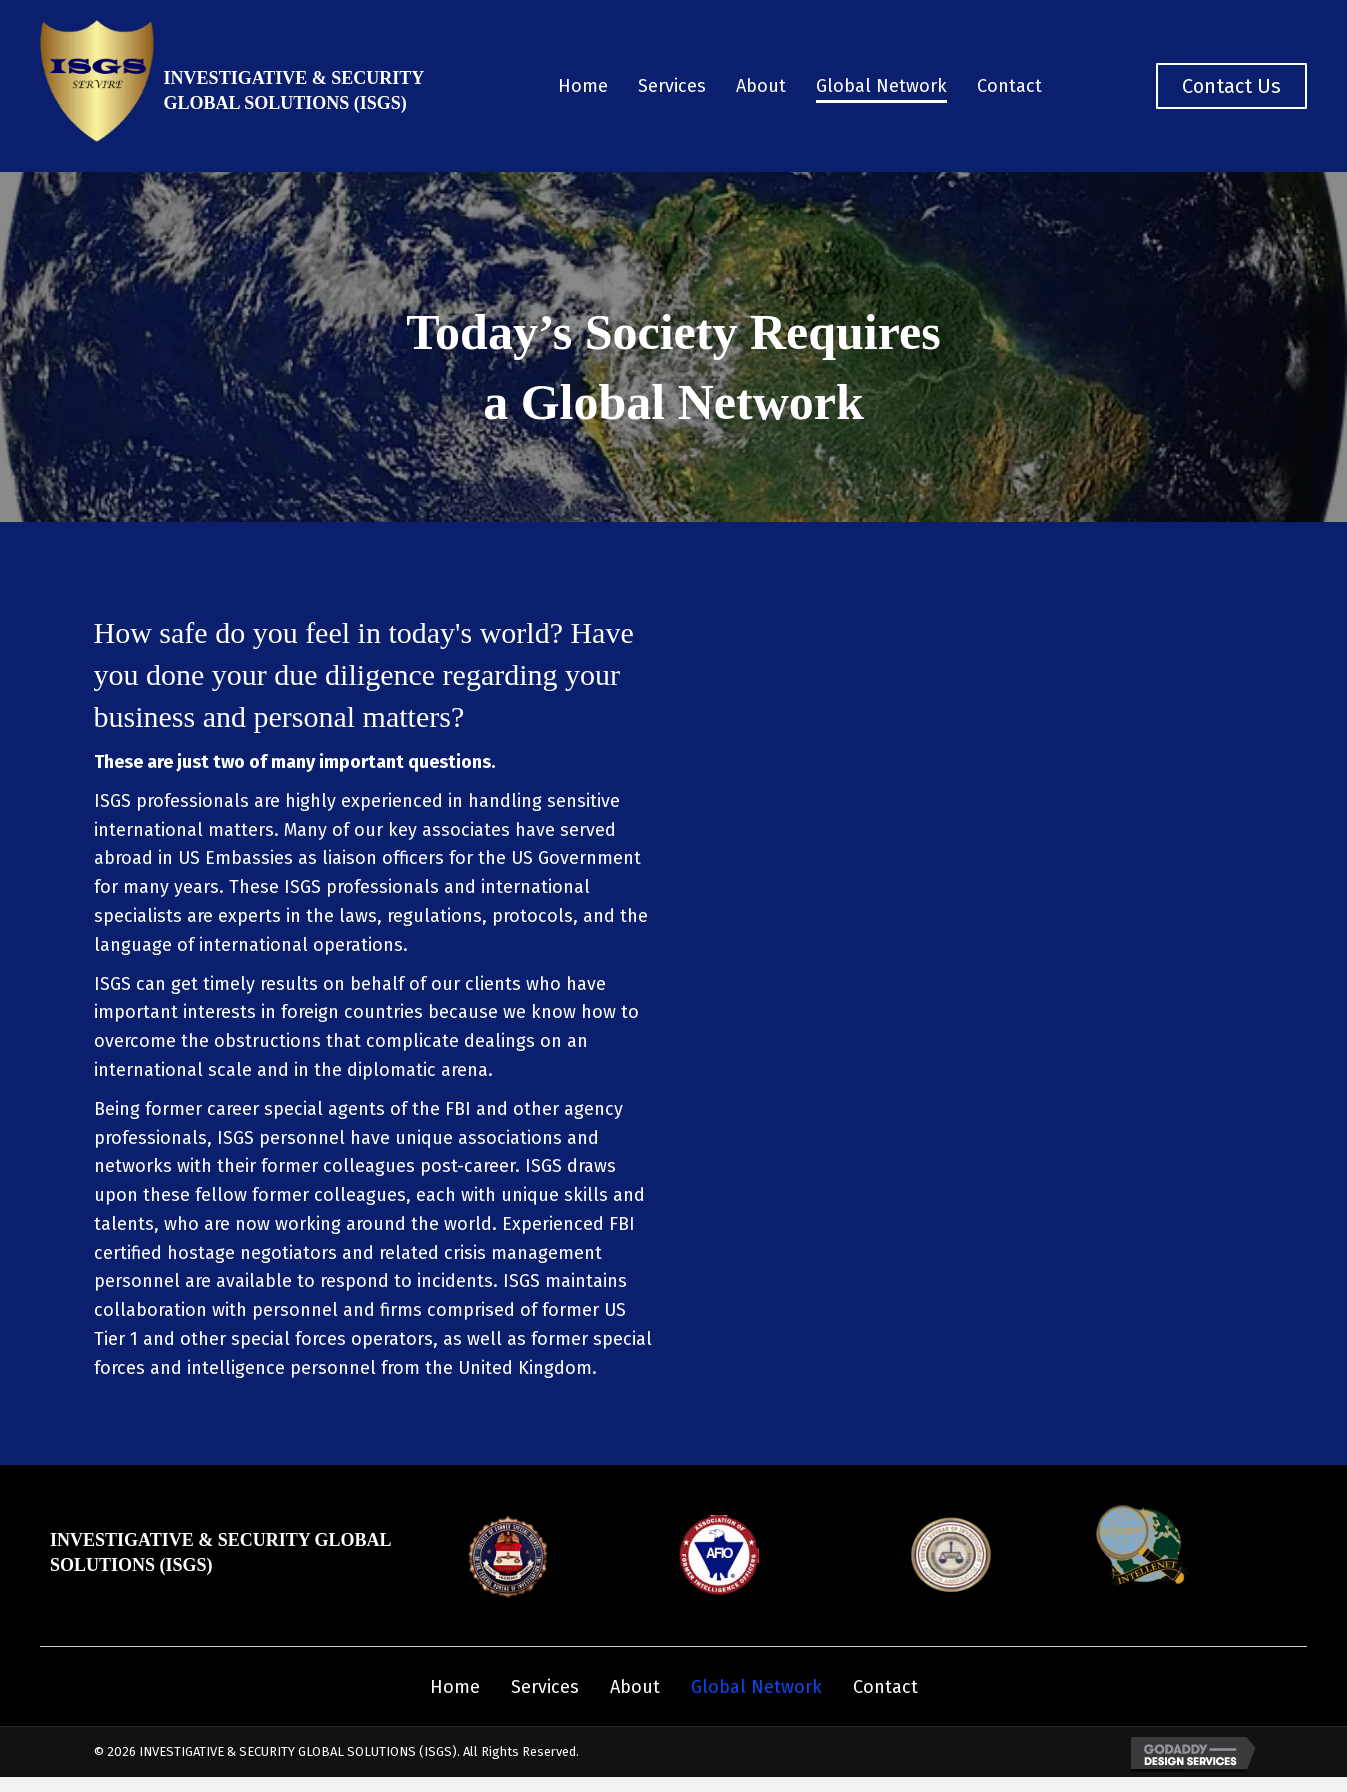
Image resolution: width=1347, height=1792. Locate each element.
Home (455, 1687)
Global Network (756, 1687)
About (635, 1687)
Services (545, 1687)
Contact (885, 1687)
